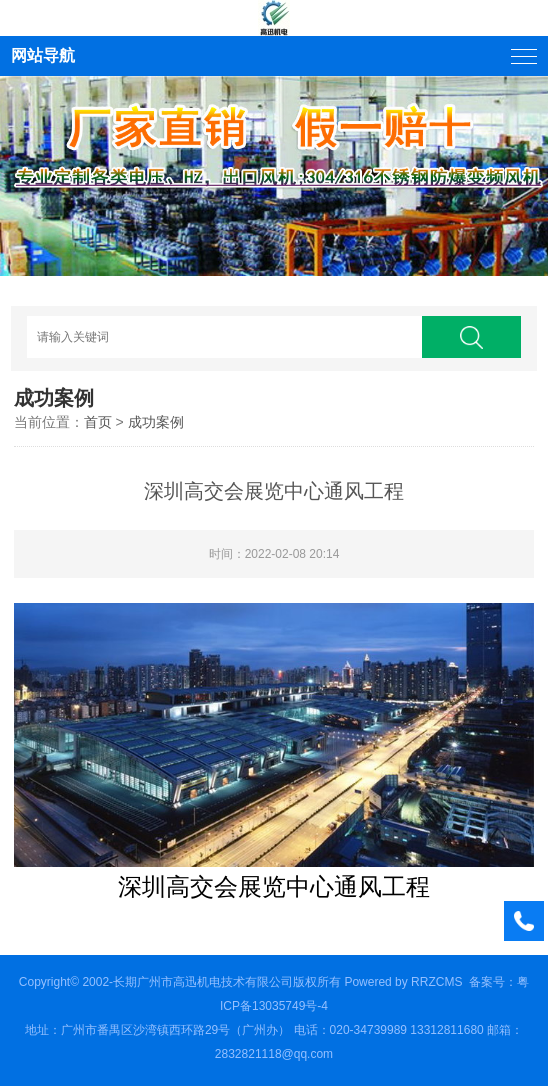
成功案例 (156, 422)
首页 (98, 422)
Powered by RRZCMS (401, 982)
